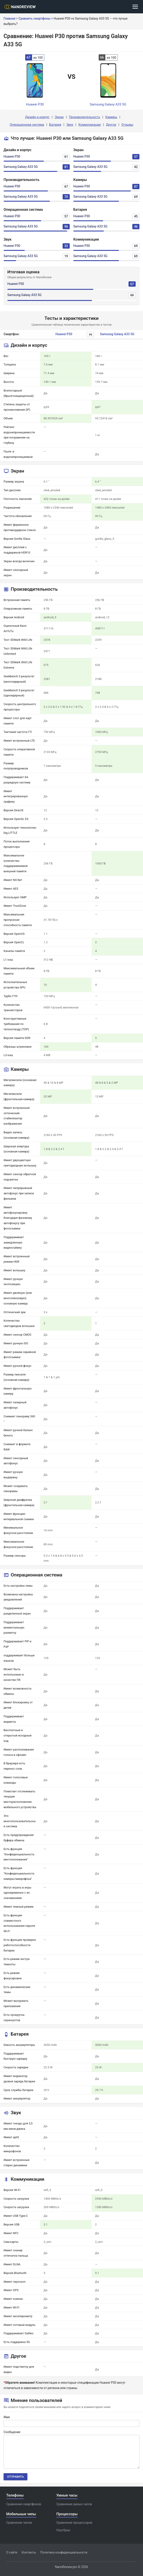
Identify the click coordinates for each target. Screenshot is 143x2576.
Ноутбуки (63, 2530)
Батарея (55, 124)
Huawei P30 (12, 156)
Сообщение (12, 2432)
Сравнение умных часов (74, 2504)
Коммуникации (89, 124)
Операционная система (27, 124)
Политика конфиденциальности (63, 2552)
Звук (69, 124)
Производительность (84, 117)
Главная (9, 18)
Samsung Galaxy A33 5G (21, 166)
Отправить (15, 2476)
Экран (59, 117)
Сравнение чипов (19, 2522)
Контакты (29, 2552)
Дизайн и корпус (37, 117)
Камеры (111, 117)
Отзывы (127, 124)
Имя (7, 2417)
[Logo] (21, 7)
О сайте (11, 2552)
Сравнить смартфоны (34, 18)
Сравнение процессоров (74, 2522)
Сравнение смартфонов (23, 2504)
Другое (111, 124)
